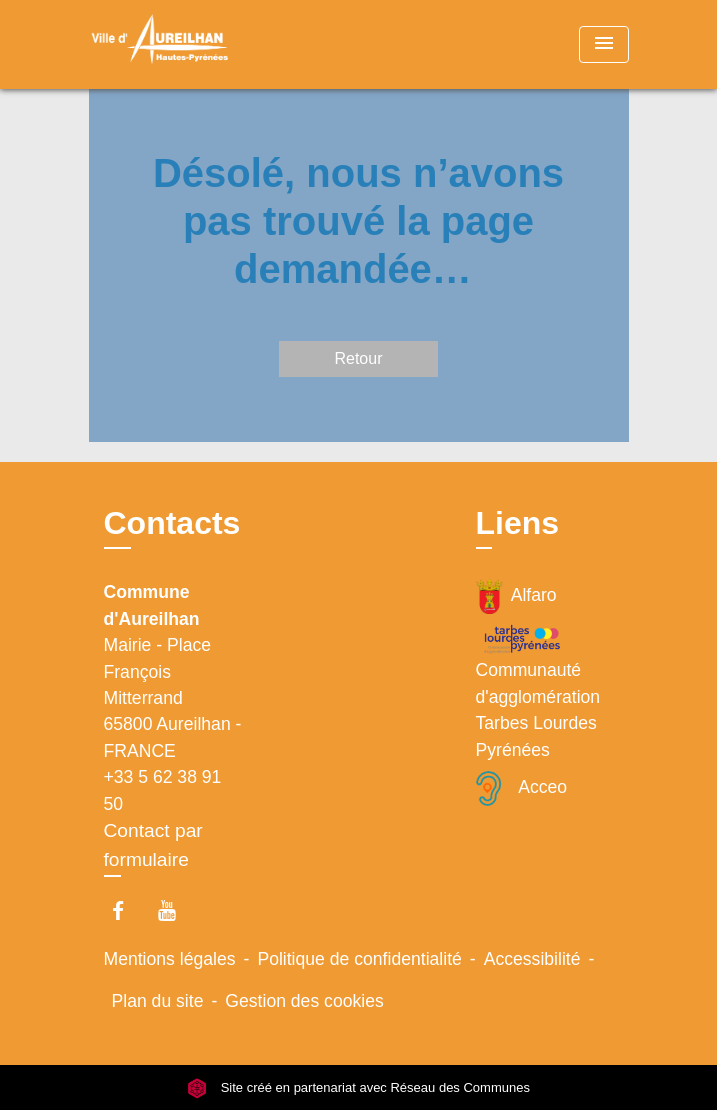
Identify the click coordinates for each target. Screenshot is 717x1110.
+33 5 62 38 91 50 (163, 790)
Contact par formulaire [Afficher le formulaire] (153, 845)
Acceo (522, 788)
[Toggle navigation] (604, 44)
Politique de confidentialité (359, 959)
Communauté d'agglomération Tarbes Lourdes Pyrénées (538, 690)
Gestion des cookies (304, 1001)
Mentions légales (170, 959)
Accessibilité (532, 959)
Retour (358, 358)
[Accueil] (164, 44)
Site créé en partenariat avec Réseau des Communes (358, 1087)
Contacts (172, 523)
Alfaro (516, 596)
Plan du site (158, 1001)
